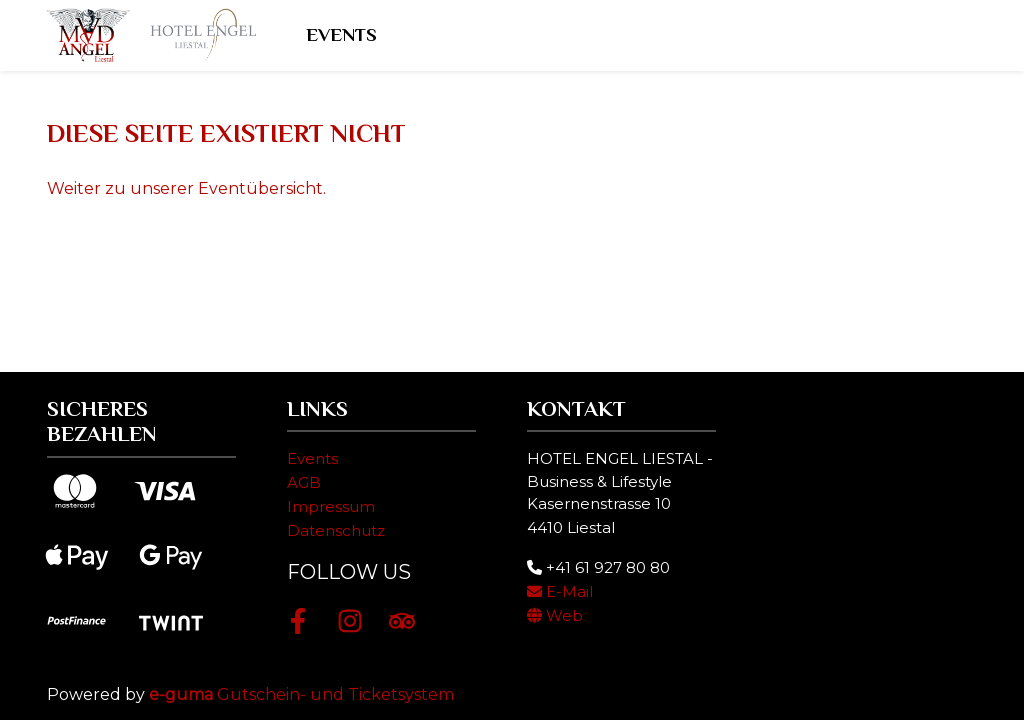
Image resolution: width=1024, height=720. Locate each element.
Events (344, 34)
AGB (304, 482)
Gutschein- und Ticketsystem (301, 694)
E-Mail (560, 591)
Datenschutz (336, 530)
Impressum (331, 506)
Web (555, 615)
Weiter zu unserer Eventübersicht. (186, 188)
